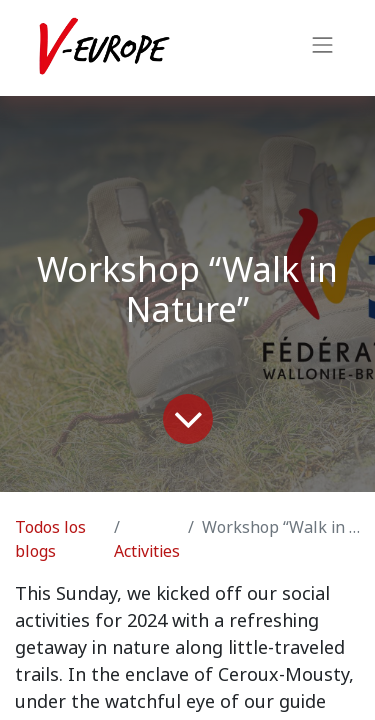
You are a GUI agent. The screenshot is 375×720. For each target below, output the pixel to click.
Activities (147, 551)
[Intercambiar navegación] (323, 48)
